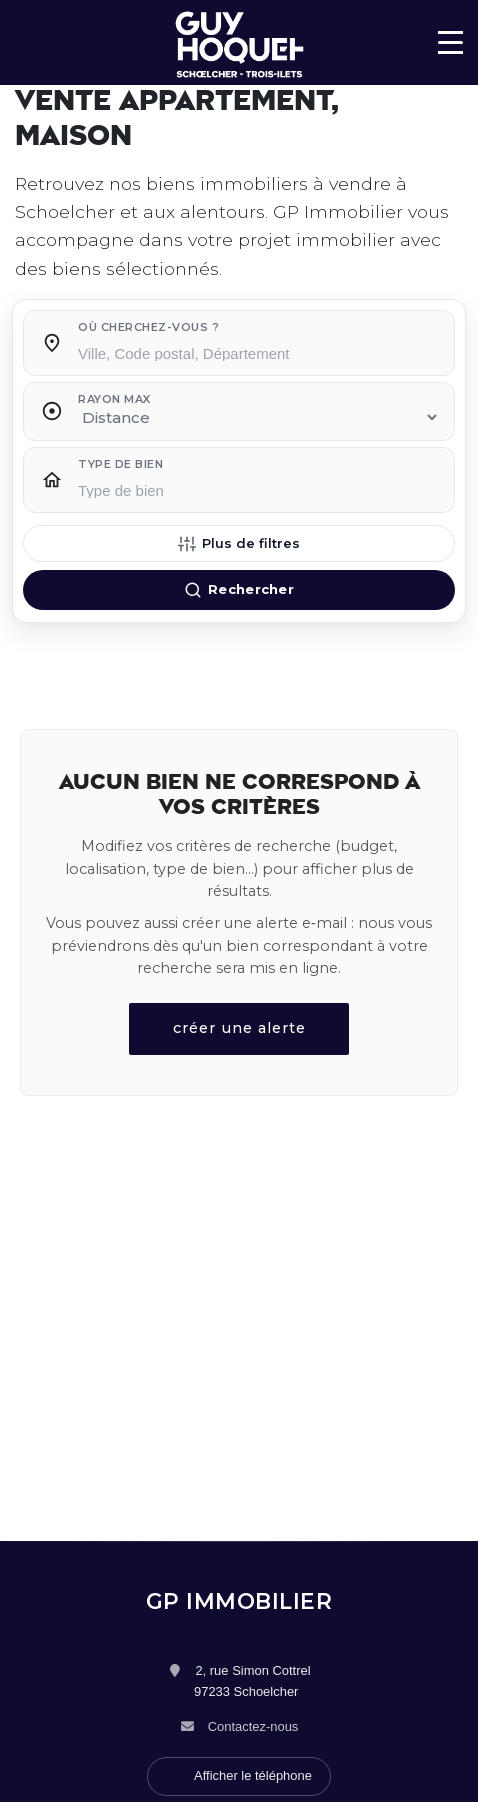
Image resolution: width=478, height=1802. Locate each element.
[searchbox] (259, 352)
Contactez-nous (253, 1726)
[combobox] (259, 348)
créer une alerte (239, 1028)
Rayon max (114, 399)
